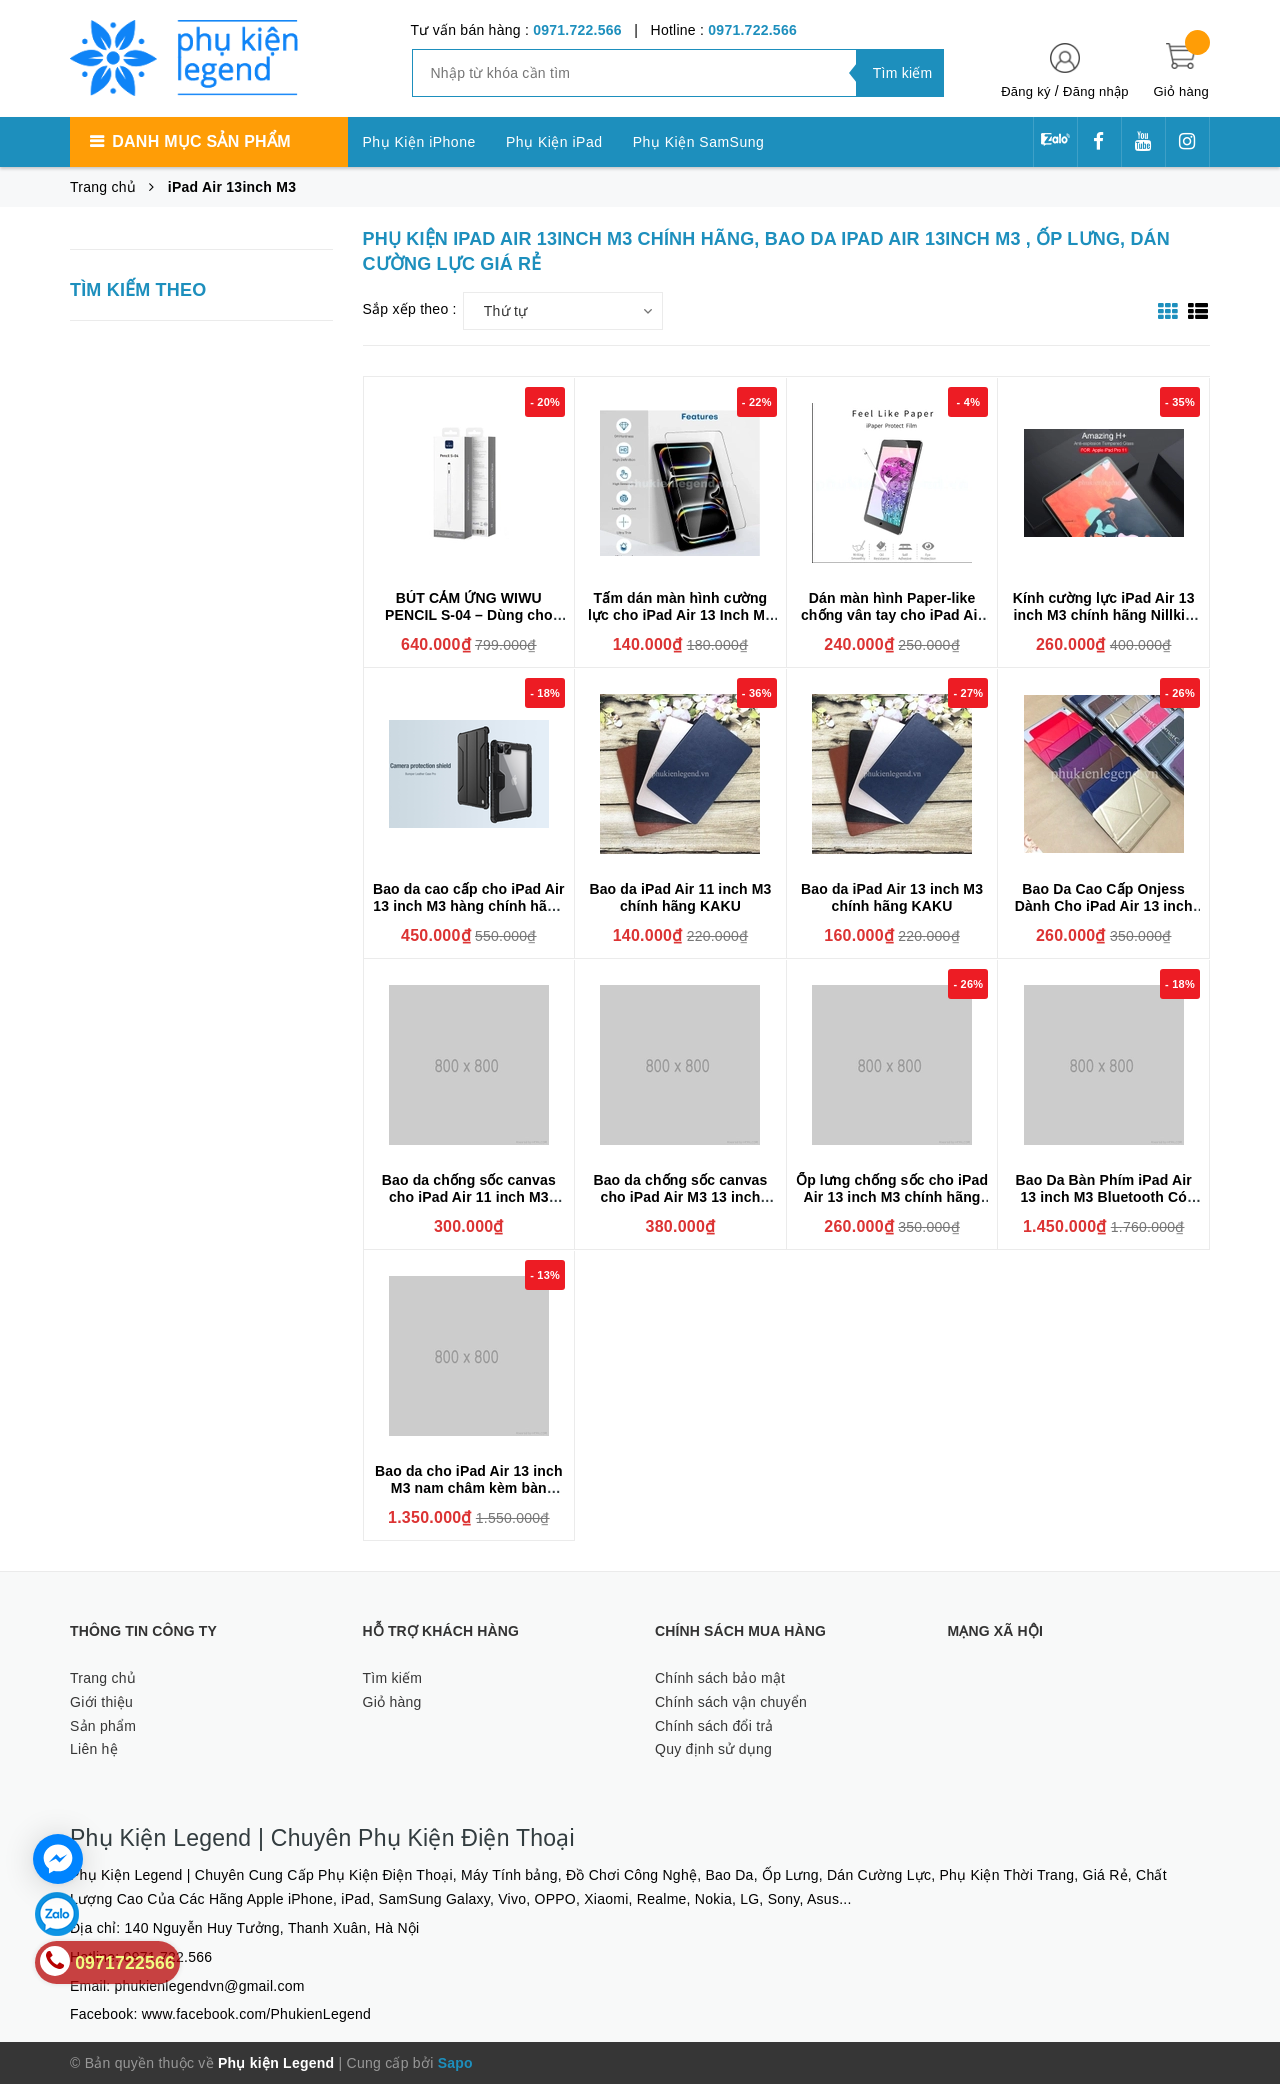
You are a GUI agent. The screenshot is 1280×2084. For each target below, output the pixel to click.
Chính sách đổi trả (714, 1726)
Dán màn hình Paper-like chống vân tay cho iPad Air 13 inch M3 (892, 615)
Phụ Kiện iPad (554, 142)
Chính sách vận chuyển (731, 1702)
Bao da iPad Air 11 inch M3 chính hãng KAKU (680, 897)
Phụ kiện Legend (276, 2063)
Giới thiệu (101, 1702)
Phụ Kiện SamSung (699, 142)
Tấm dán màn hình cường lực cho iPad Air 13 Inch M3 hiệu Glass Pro (680, 615)
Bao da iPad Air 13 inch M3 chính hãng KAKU (892, 897)
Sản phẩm (103, 1726)
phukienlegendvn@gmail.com (210, 1986)
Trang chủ (103, 1678)
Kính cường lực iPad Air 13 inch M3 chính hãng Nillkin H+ (1104, 615)
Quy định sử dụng (713, 1749)
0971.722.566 (577, 30)
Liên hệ (94, 1749)
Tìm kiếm (393, 1678)
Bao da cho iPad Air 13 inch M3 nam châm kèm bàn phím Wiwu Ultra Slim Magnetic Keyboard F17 (469, 1496)
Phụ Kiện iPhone (419, 142)
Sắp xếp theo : (410, 309)
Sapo (455, 2063)
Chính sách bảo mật (720, 1678)
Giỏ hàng (392, 1702)
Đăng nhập (1096, 91)
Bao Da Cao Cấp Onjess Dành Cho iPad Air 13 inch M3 (1104, 906)
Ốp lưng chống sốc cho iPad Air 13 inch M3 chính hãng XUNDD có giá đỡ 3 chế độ (892, 1197)
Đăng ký (1025, 91)
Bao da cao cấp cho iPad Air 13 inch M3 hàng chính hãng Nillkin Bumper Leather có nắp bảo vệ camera (469, 914)
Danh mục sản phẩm (201, 141)
